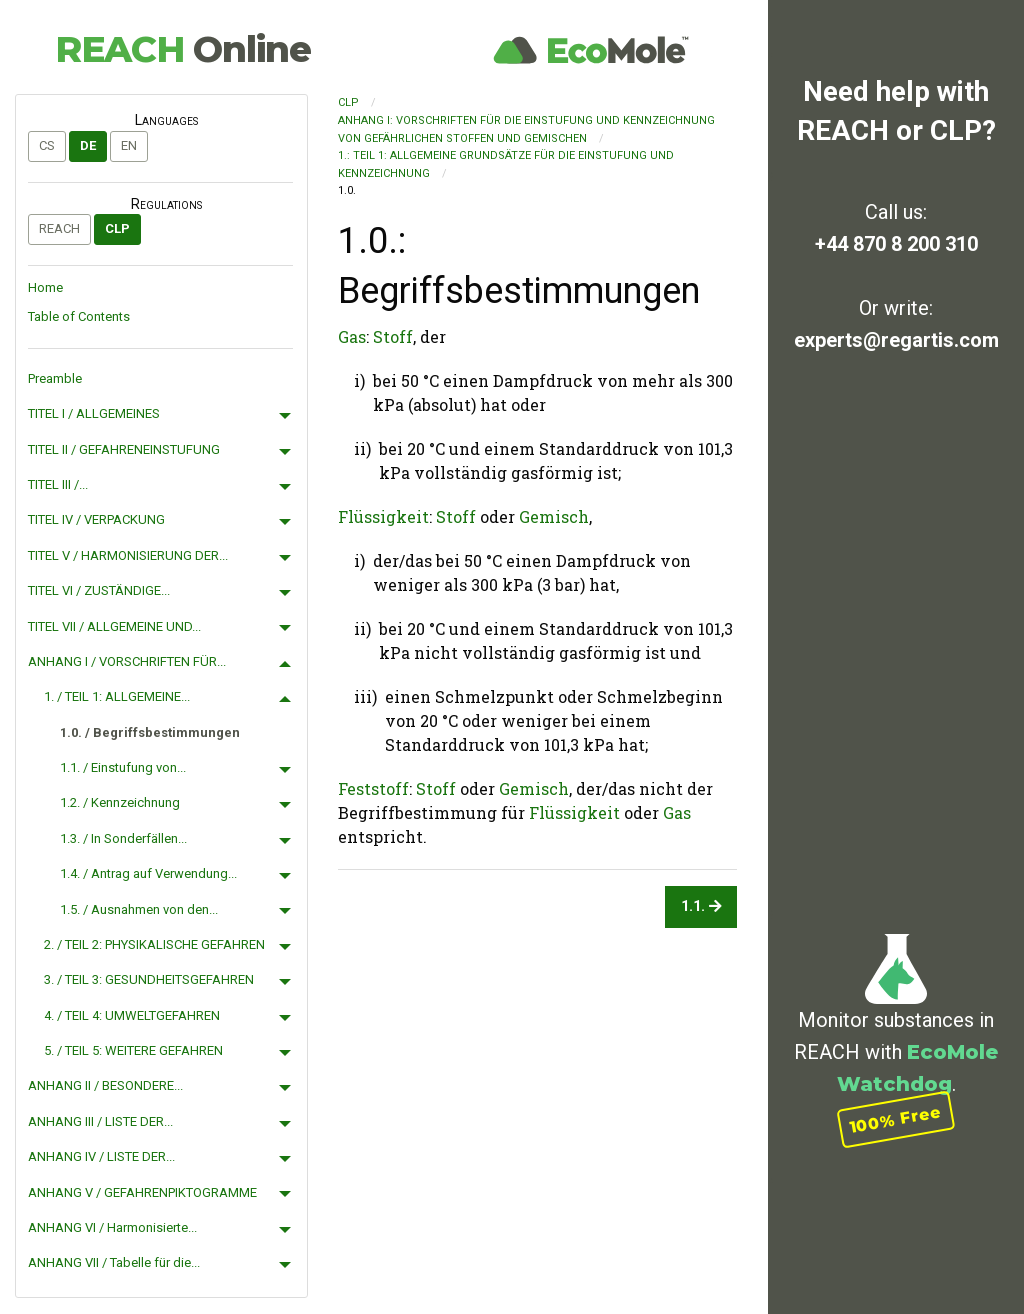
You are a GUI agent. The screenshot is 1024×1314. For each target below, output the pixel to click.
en (129, 145)
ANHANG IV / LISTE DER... (101, 1156)
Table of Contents (79, 316)
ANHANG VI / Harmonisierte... (112, 1227)
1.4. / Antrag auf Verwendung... (148, 873)
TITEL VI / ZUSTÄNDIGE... (99, 590)
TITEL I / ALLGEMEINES (94, 413)
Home (45, 287)
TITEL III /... (58, 484)
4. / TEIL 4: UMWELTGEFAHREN (132, 1015)
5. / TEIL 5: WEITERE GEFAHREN (133, 1050)
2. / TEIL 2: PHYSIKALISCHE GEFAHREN (154, 944)
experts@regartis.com (896, 340)
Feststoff (373, 788)
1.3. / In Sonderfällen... (123, 838)
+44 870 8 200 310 (896, 244)
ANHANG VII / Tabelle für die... (114, 1262)
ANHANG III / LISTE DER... (100, 1121)
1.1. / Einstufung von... (123, 767)
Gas (352, 336)
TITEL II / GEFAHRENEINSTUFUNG (124, 449)
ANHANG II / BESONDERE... (105, 1085)
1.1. (701, 906)
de (88, 145)
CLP (117, 228)
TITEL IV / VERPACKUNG (96, 519)
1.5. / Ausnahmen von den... (139, 909)
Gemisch (554, 516)
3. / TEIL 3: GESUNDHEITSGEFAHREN (149, 979)
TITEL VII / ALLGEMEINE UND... (114, 626)
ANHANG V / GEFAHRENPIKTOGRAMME (142, 1192)
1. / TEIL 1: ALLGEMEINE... (117, 696)
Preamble (55, 378)
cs (47, 145)
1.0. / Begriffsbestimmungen (150, 732)
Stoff (393, 336)
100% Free (896, 1119)
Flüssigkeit (383, 516)
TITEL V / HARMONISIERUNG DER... (128, 555)
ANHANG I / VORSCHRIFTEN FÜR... (127, 661)
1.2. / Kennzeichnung (120, 802)
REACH (183, 49)
